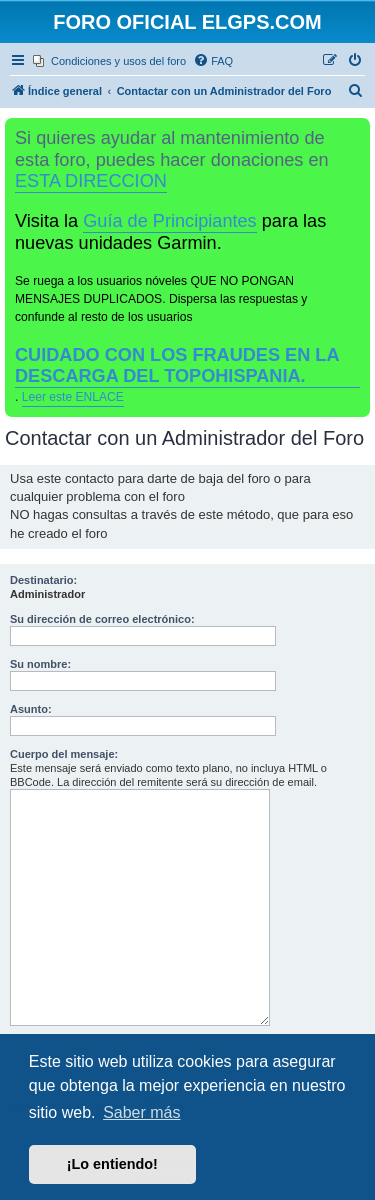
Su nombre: (40, 664)
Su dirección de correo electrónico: (102, 619)
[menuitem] (109, 61)
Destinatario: (43, 580)
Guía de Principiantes (169, 221)
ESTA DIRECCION (91, 181)
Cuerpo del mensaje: (64, 754)
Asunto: (31, 709)
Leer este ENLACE (73, 397)
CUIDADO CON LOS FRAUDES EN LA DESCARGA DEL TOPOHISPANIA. (177, 365)
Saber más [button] (141, 1112)
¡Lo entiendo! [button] (112, 1164)
